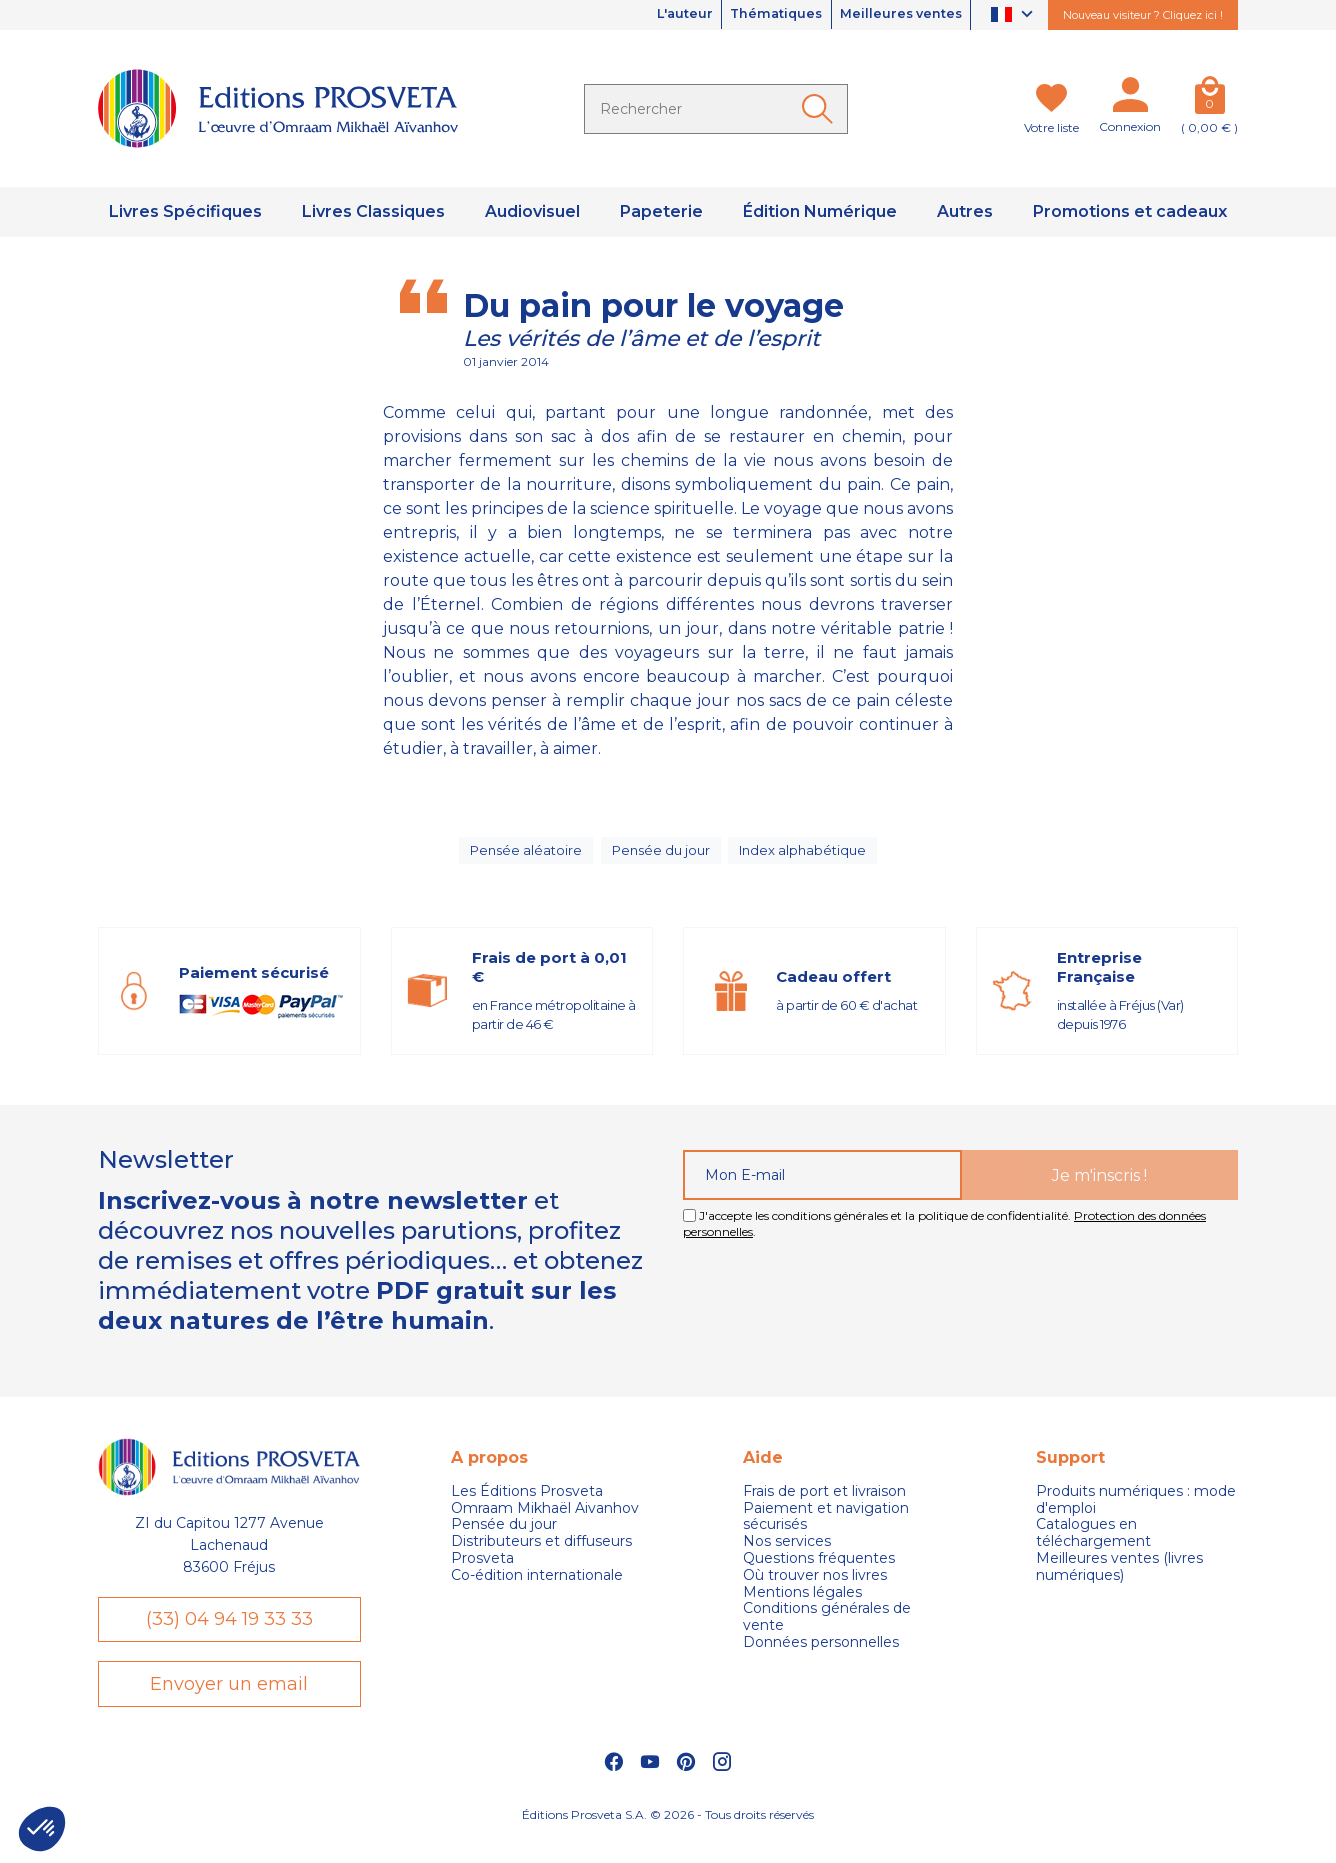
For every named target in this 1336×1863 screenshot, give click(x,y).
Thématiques (755, 15)
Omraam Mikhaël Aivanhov (545, 1520)
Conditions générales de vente (827, 1630)
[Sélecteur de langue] (1014, 15)
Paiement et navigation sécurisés (826, 1529)
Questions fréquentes (819, 1570)
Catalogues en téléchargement (1093, 1546)
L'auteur (650, 15)
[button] (42, 1829)
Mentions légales (802, 1604)
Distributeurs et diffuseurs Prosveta (541, 1563)
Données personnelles (821, 1654)
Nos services (787, 1554)
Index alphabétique (806, 856)
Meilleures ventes (893, 15)
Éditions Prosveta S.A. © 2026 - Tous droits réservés (668, 1838)
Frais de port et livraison (824, 1503)
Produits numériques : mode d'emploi (1136, 1512)
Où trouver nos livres (815, 1587)
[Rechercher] (716, 109)
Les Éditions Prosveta (527, 1503)
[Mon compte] (1130, 99)
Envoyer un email (229, 1705)
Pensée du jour (660, 856)
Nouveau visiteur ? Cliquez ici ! (1143, 15)
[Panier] (1209, 99)
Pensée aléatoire (522, 856)
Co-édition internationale (537, 1587)
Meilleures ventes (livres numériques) (1119, 1579)
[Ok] (821, 109)
